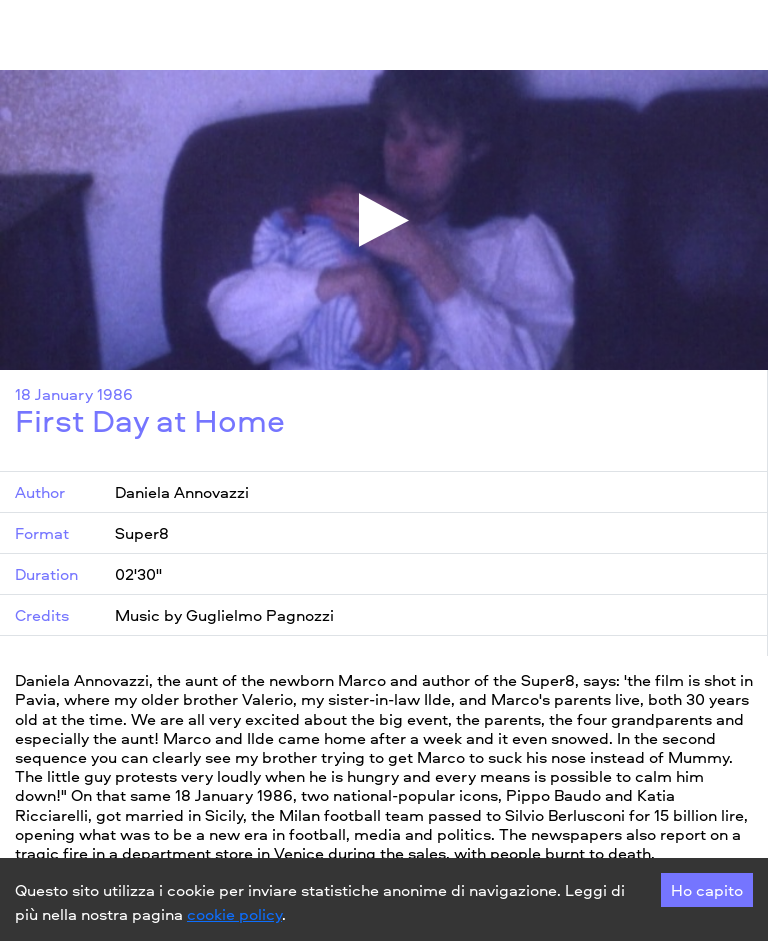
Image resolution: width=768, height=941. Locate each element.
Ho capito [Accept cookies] (707, 890)
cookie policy (234, 914)
